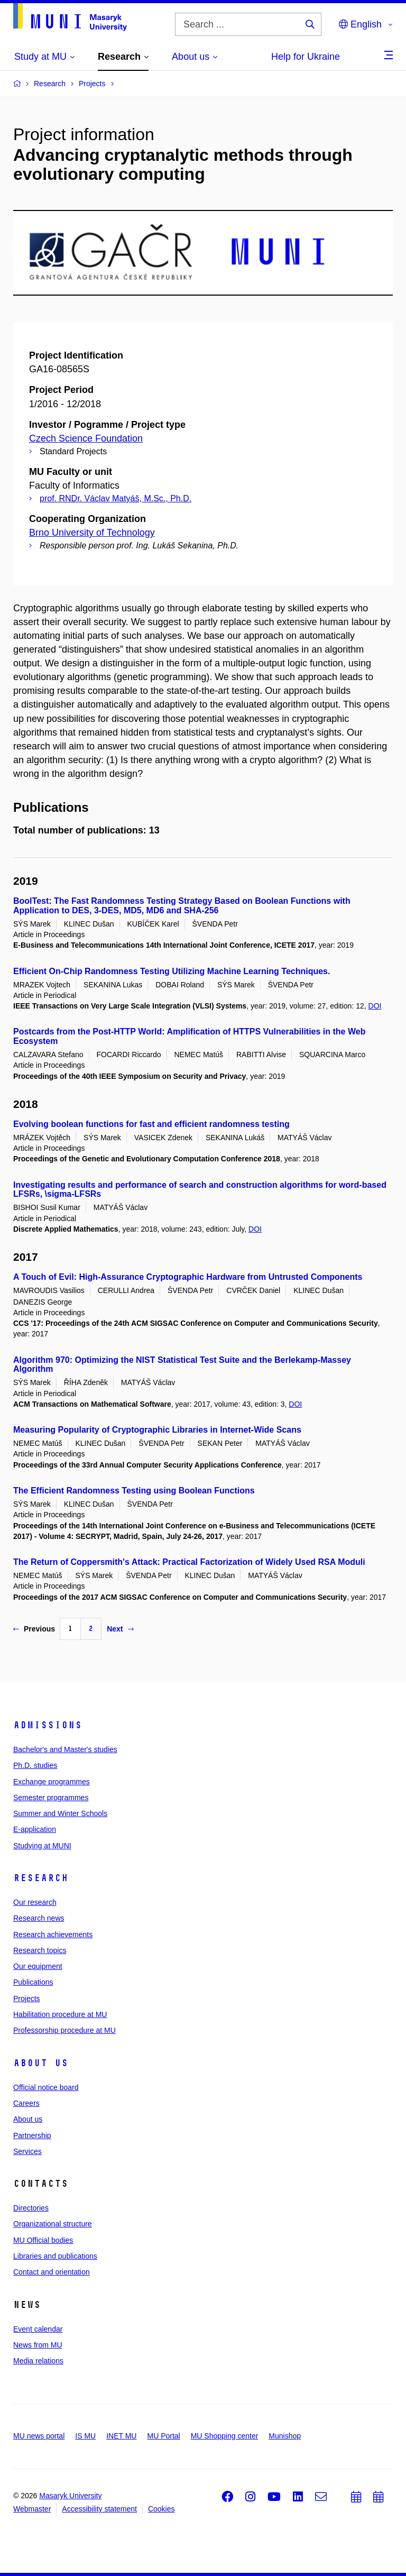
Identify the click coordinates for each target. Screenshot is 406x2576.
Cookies (161, 2509)
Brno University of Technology (92, 532)
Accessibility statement (99, 2509)
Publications (33, 1982)
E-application (34, 1829)
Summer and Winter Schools (60, 1813)
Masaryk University (70, 2495)
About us (40, 2063)
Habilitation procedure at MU (60, 2014)
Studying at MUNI (42, 1845)
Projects (26, 1998)
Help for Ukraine (305, 56)
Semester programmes (50, 1797)
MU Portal (163, 2436)
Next (120, 1629)
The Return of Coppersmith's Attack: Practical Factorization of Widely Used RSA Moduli (189, 1561)
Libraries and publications (55, 2256)
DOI (375, 1006)
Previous (34, 1629)
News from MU (37, 2345)
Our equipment (37, 1966)
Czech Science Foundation (86, 438)
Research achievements (53, 1934)
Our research (35, 1902)
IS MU (85, 2436)
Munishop (285, 2436)
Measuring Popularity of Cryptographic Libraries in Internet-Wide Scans (157, 1429)
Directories (31, 2208)
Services (27, 2151)
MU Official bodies (43, 2240)
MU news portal (38, 2436)
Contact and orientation (51, 2272)
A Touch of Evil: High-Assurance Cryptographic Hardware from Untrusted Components (188, 1276)
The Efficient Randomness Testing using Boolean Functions (134, 1490)
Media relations (38, 2361)
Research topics (39, 1950)
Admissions (47, 1725)
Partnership (32, 2135)
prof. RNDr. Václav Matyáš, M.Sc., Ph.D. (115, 498)
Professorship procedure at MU (64, 2030)
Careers (26, 2103)
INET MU (121, 2436)
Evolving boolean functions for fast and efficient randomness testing (151, 1124)
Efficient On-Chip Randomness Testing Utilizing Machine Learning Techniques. (171, 971)
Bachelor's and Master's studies (65, 1749)
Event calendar (37, 2329)
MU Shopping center (225, 2436)
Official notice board (45, 2087)
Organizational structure (52, 2224)
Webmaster (32, 2509)
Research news (38, 1918)
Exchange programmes (51, 1781)
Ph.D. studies (35, 1765)
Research (40, 1878)
